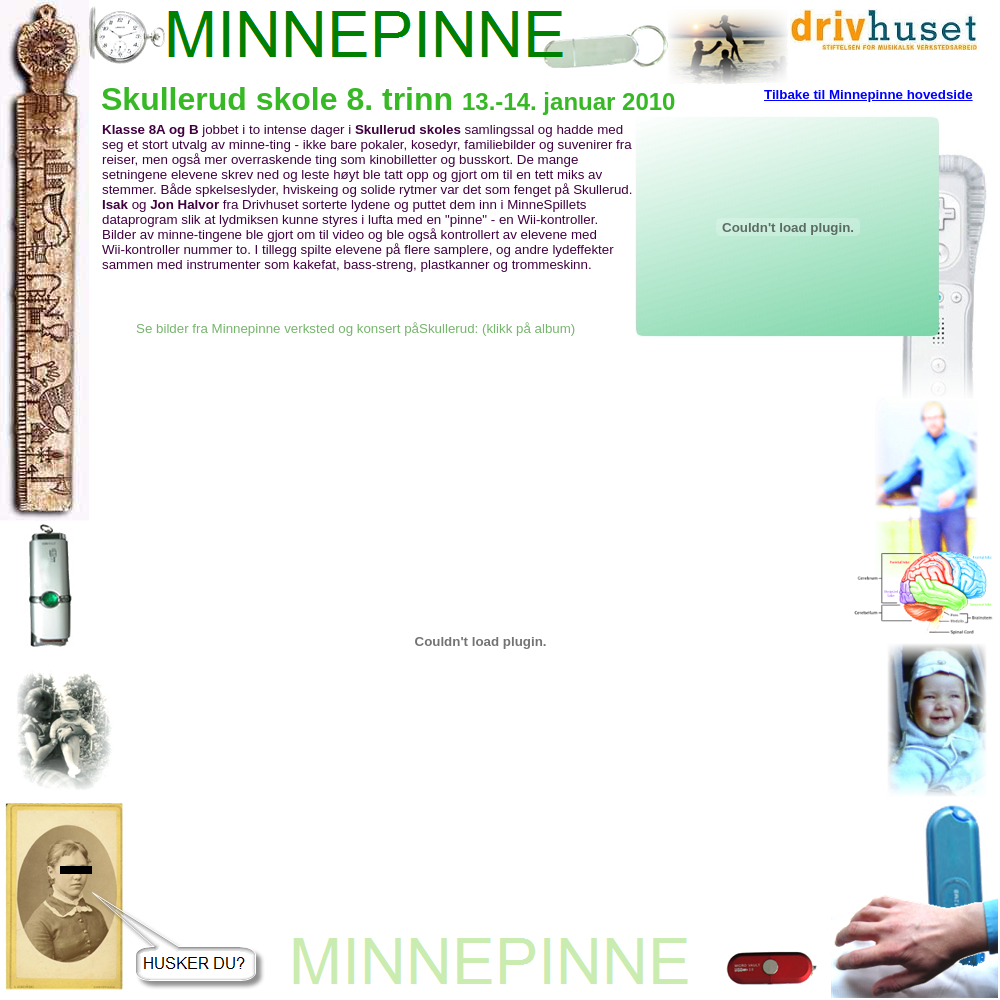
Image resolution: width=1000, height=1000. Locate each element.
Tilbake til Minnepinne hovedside (868, 94)
